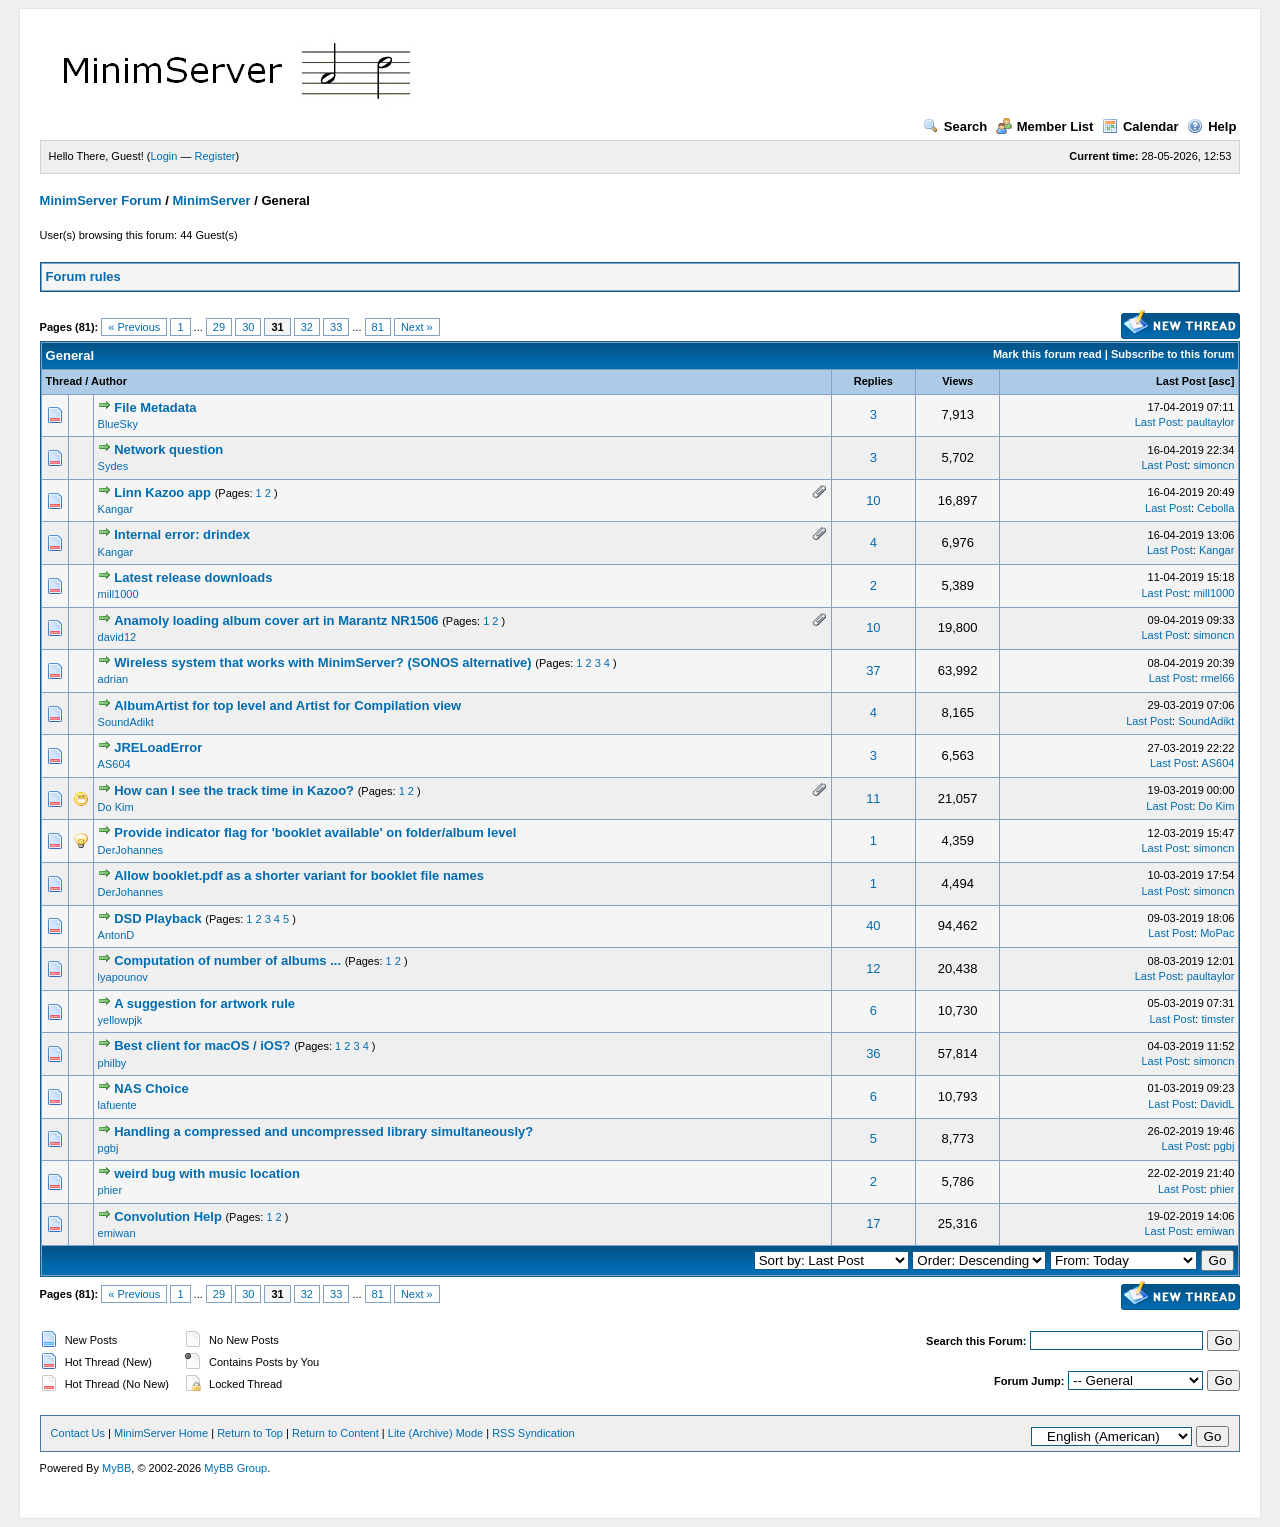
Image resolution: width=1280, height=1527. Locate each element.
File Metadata (155, 407)
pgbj (108, 1148)
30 (248, 327)
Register (215, 156)
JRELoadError (158, 747)
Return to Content (335, 1433)
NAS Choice (151, 1088)
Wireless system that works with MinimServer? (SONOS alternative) (322, 662)
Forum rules (83, 276)
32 (307, 327)
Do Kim (116, 807)
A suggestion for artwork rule (204, 1003)
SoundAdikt (126, 722)
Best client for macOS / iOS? (202, 1045)
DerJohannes (130, 850)
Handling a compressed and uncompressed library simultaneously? (323, 1131)
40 (873, 925)
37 (873, 670)
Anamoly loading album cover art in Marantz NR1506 (276, 620)
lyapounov (123, 977)
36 (873, 1053)
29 (219, 327)
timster (1217, 1019)
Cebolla (1215, 508)
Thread (64, 381)
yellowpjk (120, 1020)
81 (378, 327)
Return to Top (250, 1433)
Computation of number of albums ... (227, 960)
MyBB (116, 1468)
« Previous (134, 327)
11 (873, 798)
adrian (113, 679)
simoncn (1213, 465)
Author (109, 381)
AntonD (116, 935)
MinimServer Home (161, 1433)
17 (873, 1223)
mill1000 (118, 594)
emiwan (117, 1233)
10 (873, 500)
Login (164, 156)
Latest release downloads (193, 577)
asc (1221, 381)
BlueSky (118, 424)
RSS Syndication (533, 1433)
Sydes (113, 466)
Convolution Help (168, 1216)
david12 (117, 637)
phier (110, 1190)
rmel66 (1218, 678)
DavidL (1217, 1104)
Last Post (1181, 381)
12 (873, 968)
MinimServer (212, 200)
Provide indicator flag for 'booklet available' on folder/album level (315, 832)
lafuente (117, 1105)
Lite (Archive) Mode (435, 1433)
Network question (168, 449)
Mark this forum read (1047, 354)
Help (1211, 126)
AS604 (114, 764)
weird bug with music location (207, 1173)
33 (336, 327)
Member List (1045, 126)
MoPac (1217, 933)
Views (957, 381)
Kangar (115, 509)
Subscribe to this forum (1172, 354)
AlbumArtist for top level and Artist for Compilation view (287, 705)
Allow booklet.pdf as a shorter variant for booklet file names (299, 875)
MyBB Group (235, 1468)
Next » (417, 327)
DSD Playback (157, 918)
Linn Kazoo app (162, 492)
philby (112, 1063)
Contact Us (78, 1433)
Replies (873, 381)
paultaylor (1211, 422)
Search (955, 126)
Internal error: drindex (182, 534)
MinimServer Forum (101, 200)
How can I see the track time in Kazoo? (234, 790)
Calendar (1140, 126)
